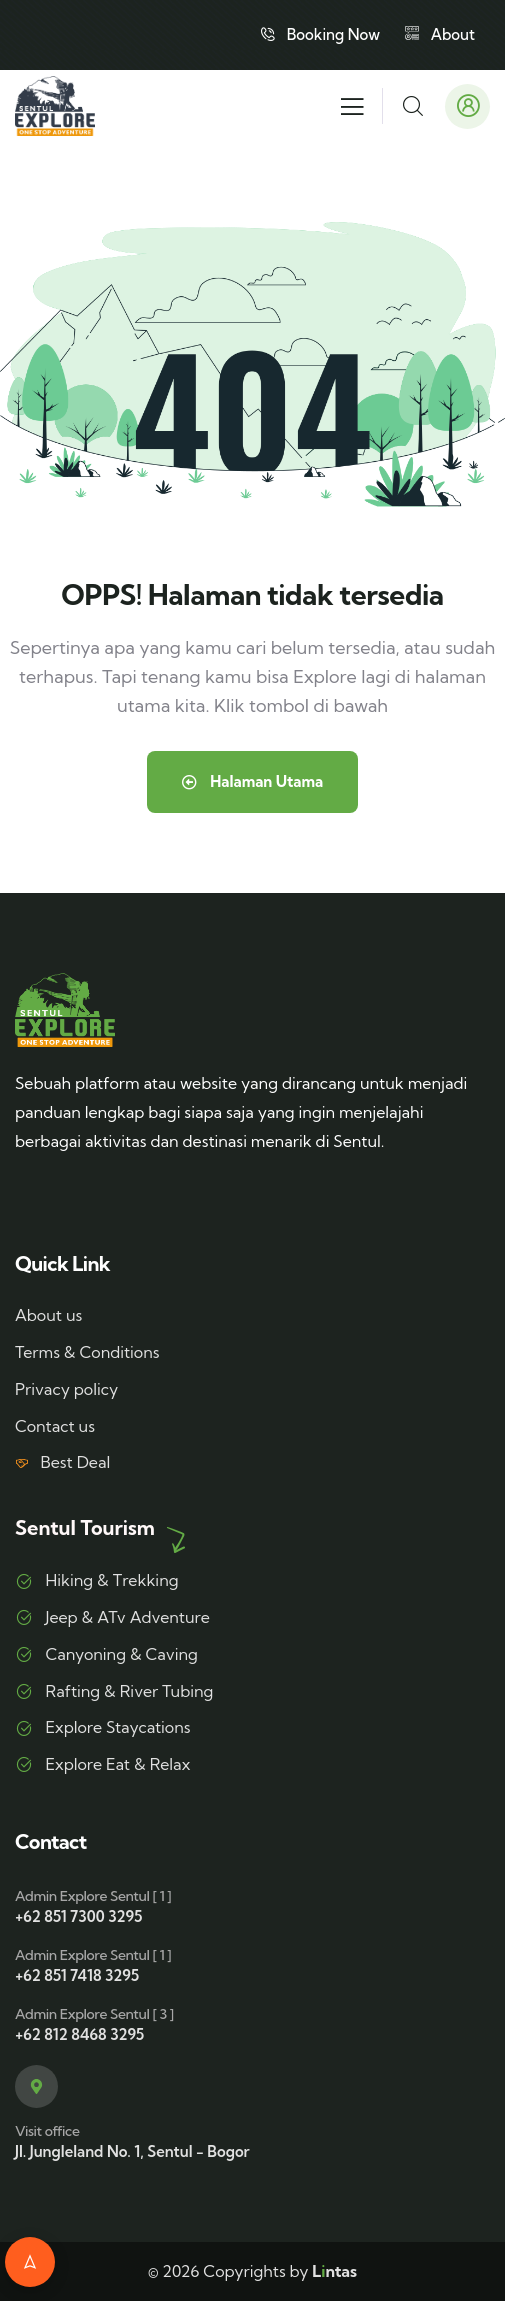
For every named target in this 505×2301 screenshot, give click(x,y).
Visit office (47, 2131)
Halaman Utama (252, 781)
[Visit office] (36, 2086)
